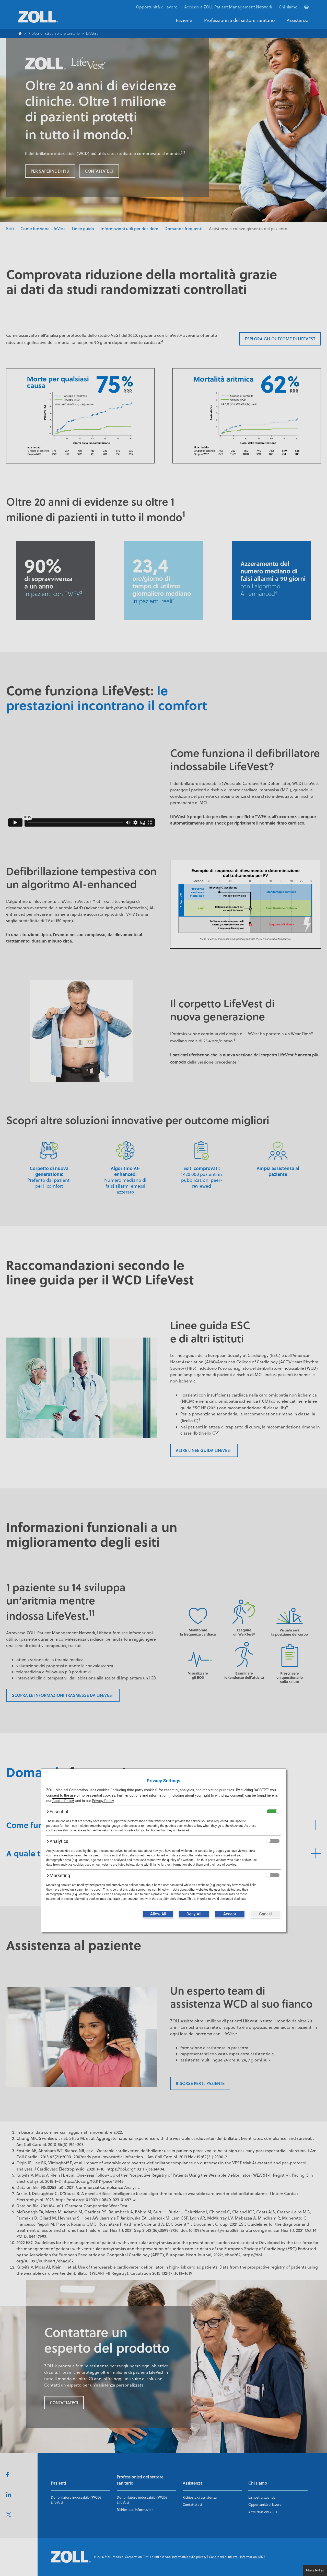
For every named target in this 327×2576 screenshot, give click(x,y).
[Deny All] (194, 1914)
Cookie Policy (63, 1801)
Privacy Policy (103, 1801)
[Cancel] (265, 1914)
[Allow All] (158, 1914)
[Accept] (229, 1914)
